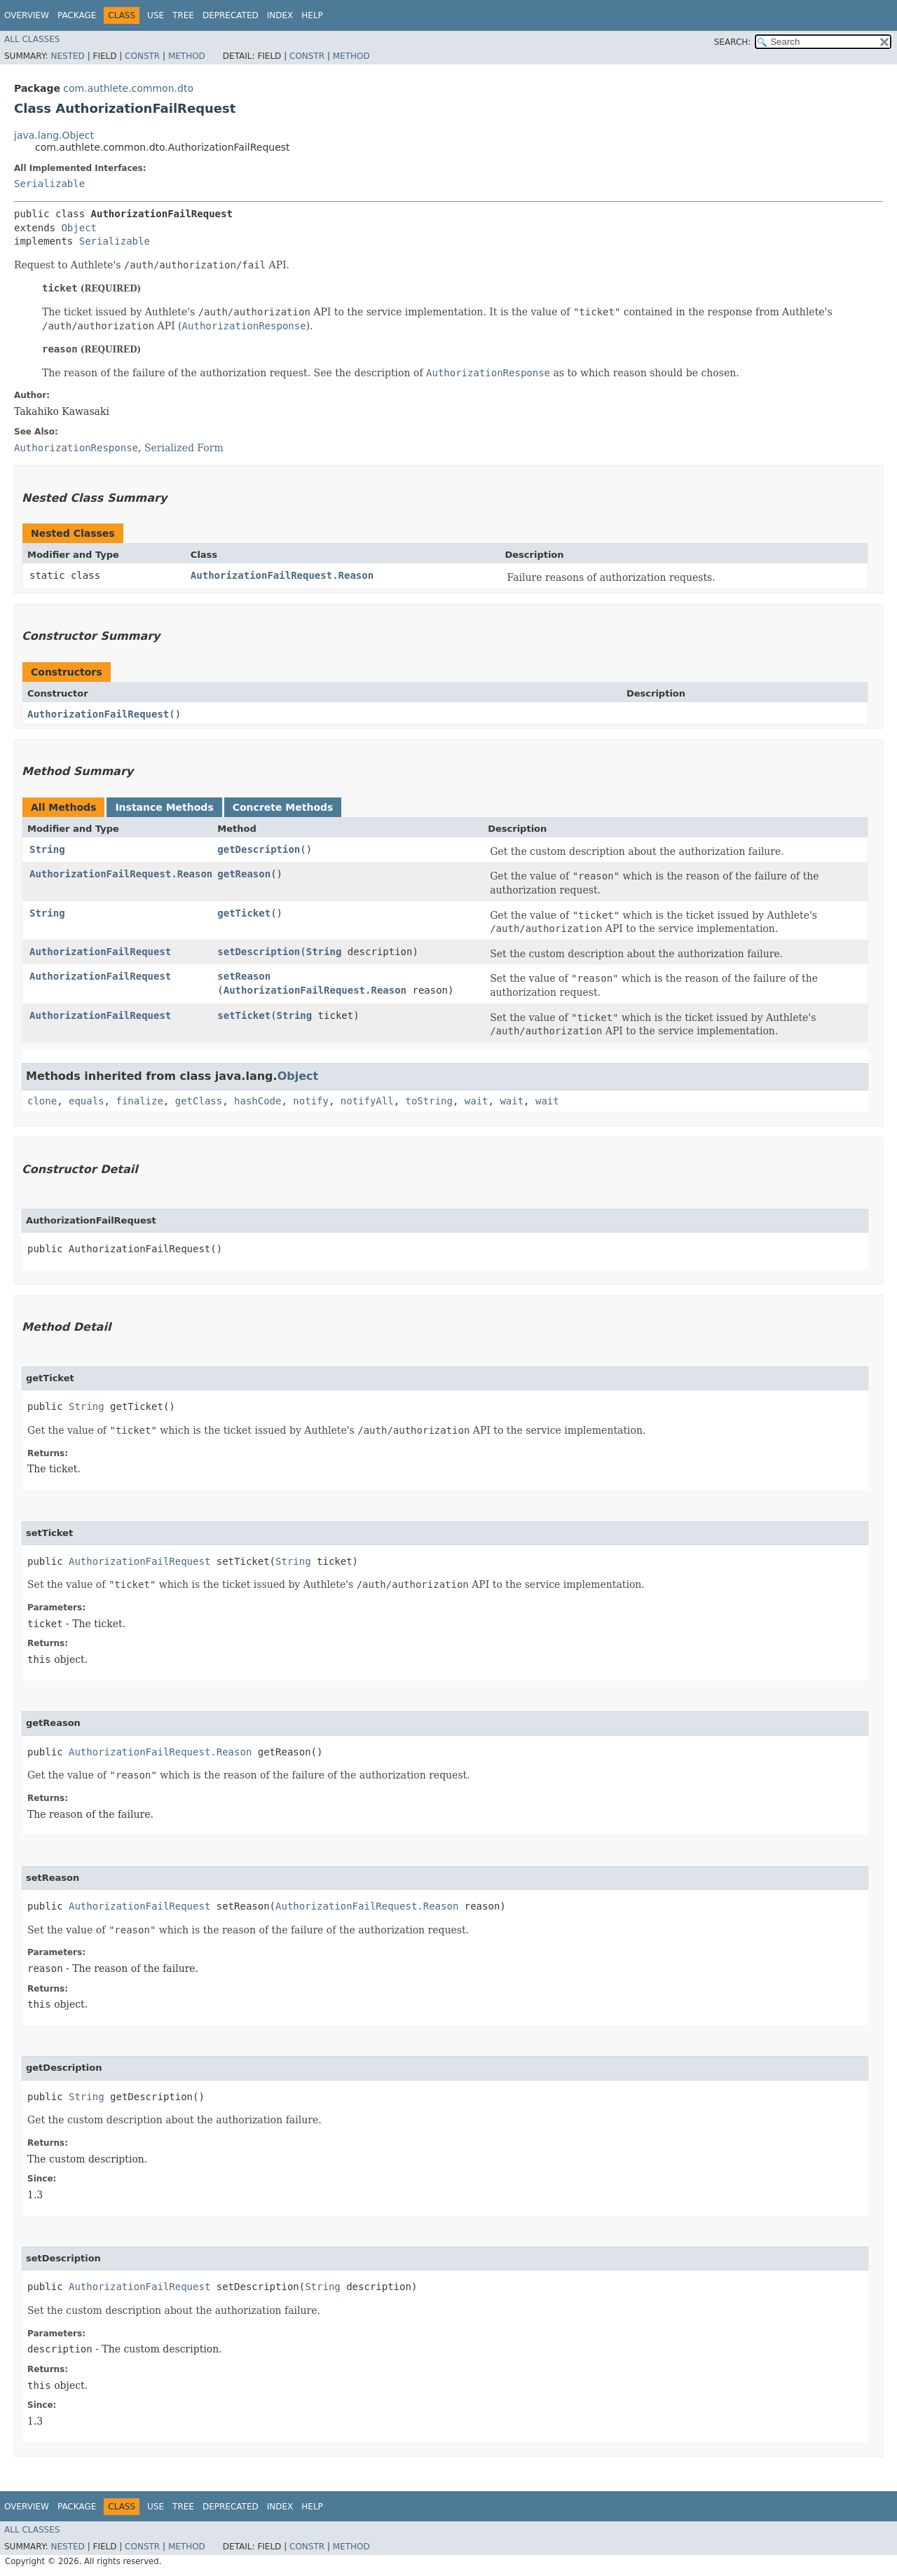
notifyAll (367, 1101)
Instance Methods (164, 807)
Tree (183, 15)
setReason (244, 976)
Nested (67, 56)
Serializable (49, 183)
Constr (142, 56)
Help (312, 15)
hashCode (257, 1101)
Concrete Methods (283, 807)
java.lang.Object (54, 135)
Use (155, 15)
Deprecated (231, 15)
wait (476, 1101)
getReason (244, 873)
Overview (26, 15)
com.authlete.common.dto (128, 88)
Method (186, 56)
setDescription (258, 951)
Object (79, 227)
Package (76, 15)
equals (86, 1101)
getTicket (244, 913)
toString (429, 1101)
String (47, 849)
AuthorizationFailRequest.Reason (282, 575)
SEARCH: (732, 42)
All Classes (32, 39)
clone (42, 1101)
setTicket (244, 1015)
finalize (139, 1101)
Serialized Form (184, 447)
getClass (198, 1101)
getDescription (258, 849)
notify (311, 1101)
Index (280, 15)
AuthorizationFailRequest (98, 714)
